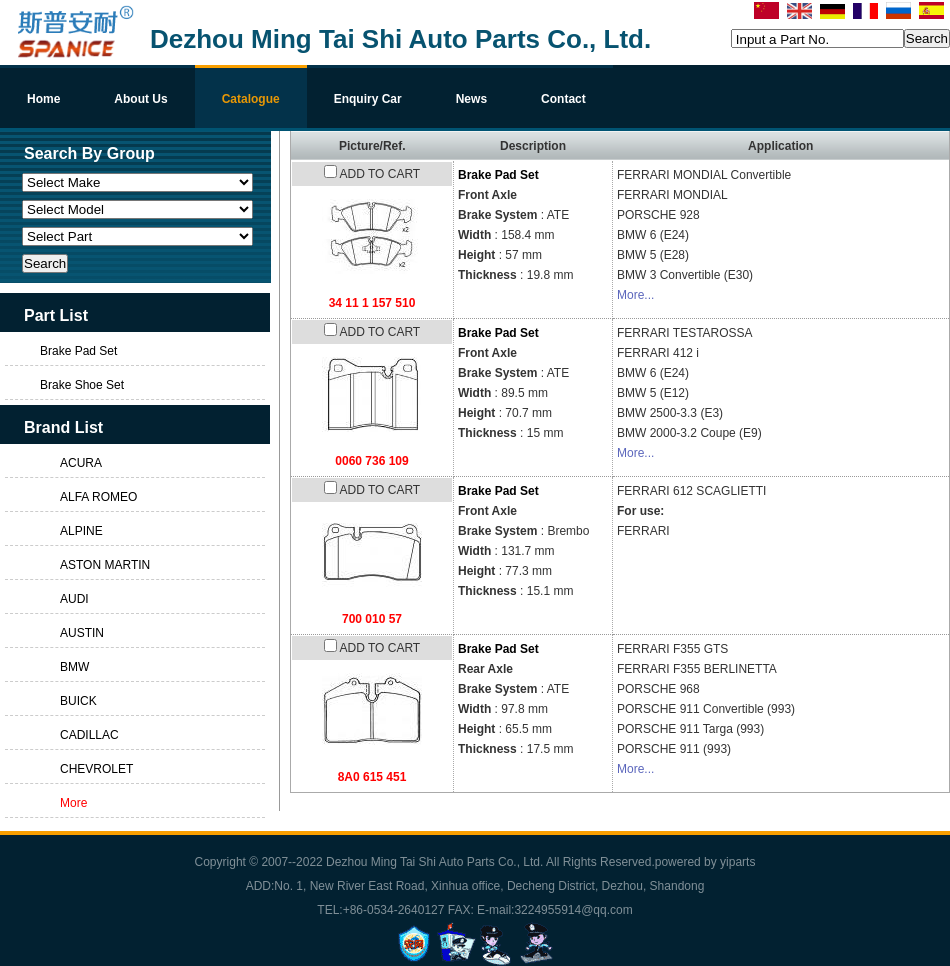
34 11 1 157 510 (372, 303)
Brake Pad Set (498, 175)
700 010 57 (372, 619)
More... (635, 295)
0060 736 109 (371, 461)
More (73, 803)
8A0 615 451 (372, 777)
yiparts (737, 862)
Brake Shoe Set (82, 385)
